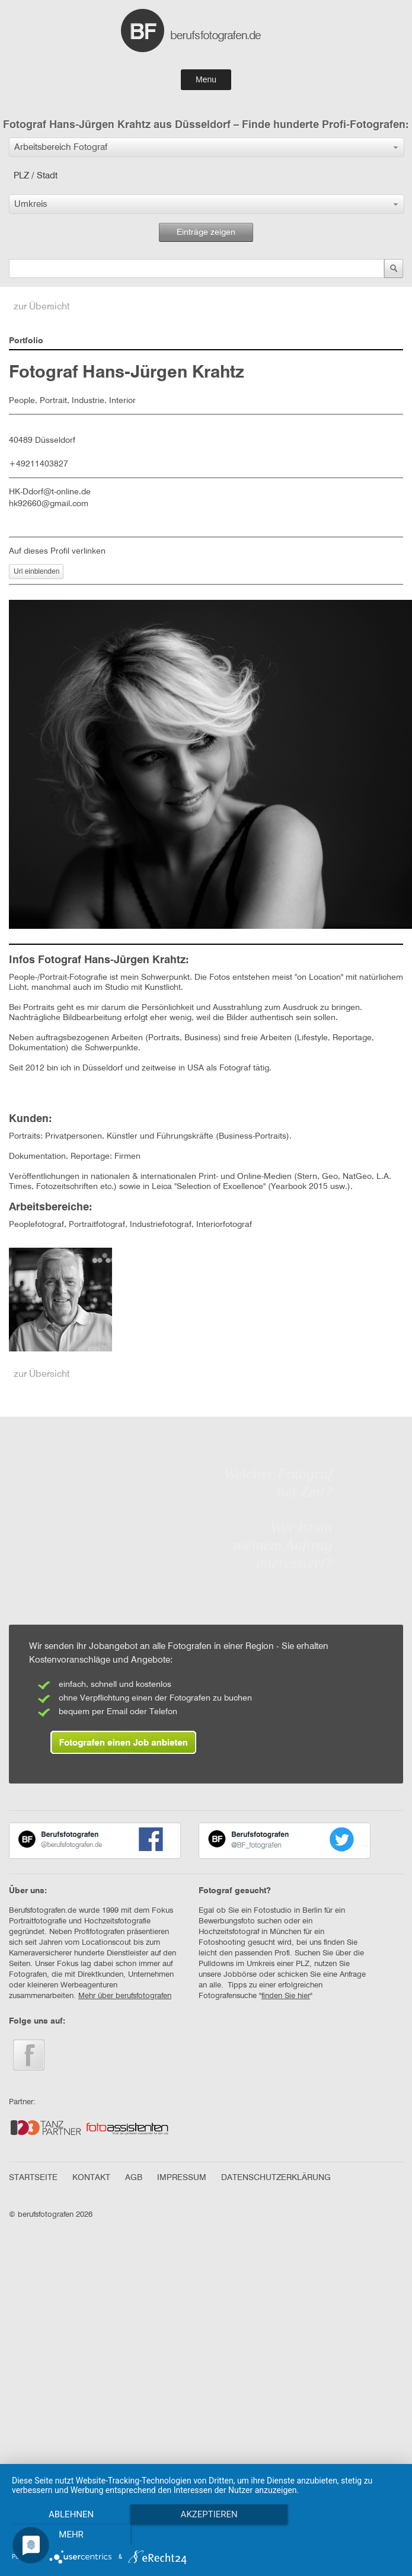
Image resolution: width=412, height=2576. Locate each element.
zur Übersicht (42, 307)
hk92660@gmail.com (48, 504)
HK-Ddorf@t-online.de (50, 492)
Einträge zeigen (206, 232)
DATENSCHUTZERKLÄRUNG (276, 2178)
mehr (70, 2534)
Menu (206, 79)
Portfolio (26, 341)
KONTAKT (91, 2178)
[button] (206, 147)
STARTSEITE (33, 2178)
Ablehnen (69, 2514)
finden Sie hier (285, 1996)
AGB (133, 2178)
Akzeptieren (206, 2514)
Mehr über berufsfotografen (124, 1996)
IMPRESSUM (181, 2178)
